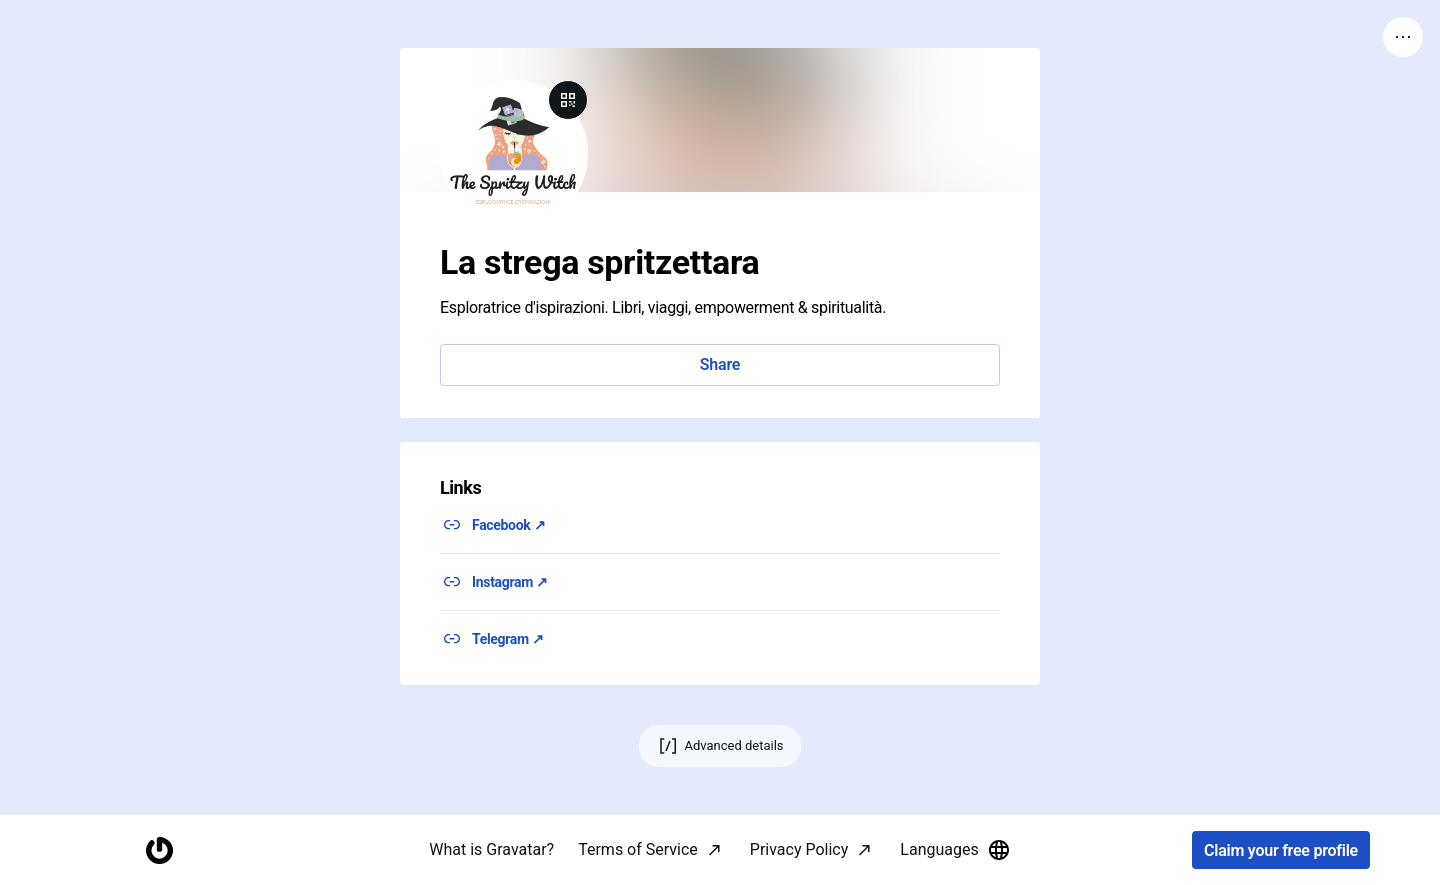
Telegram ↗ (508, 639)
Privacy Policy (799, 849)
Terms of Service (638, 849)
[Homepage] (159, 850)
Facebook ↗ (508, 525)
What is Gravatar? (491, 849)
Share (720, 364)
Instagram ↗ (510, 582)
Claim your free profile (1281, 850)
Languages (955, 850)
